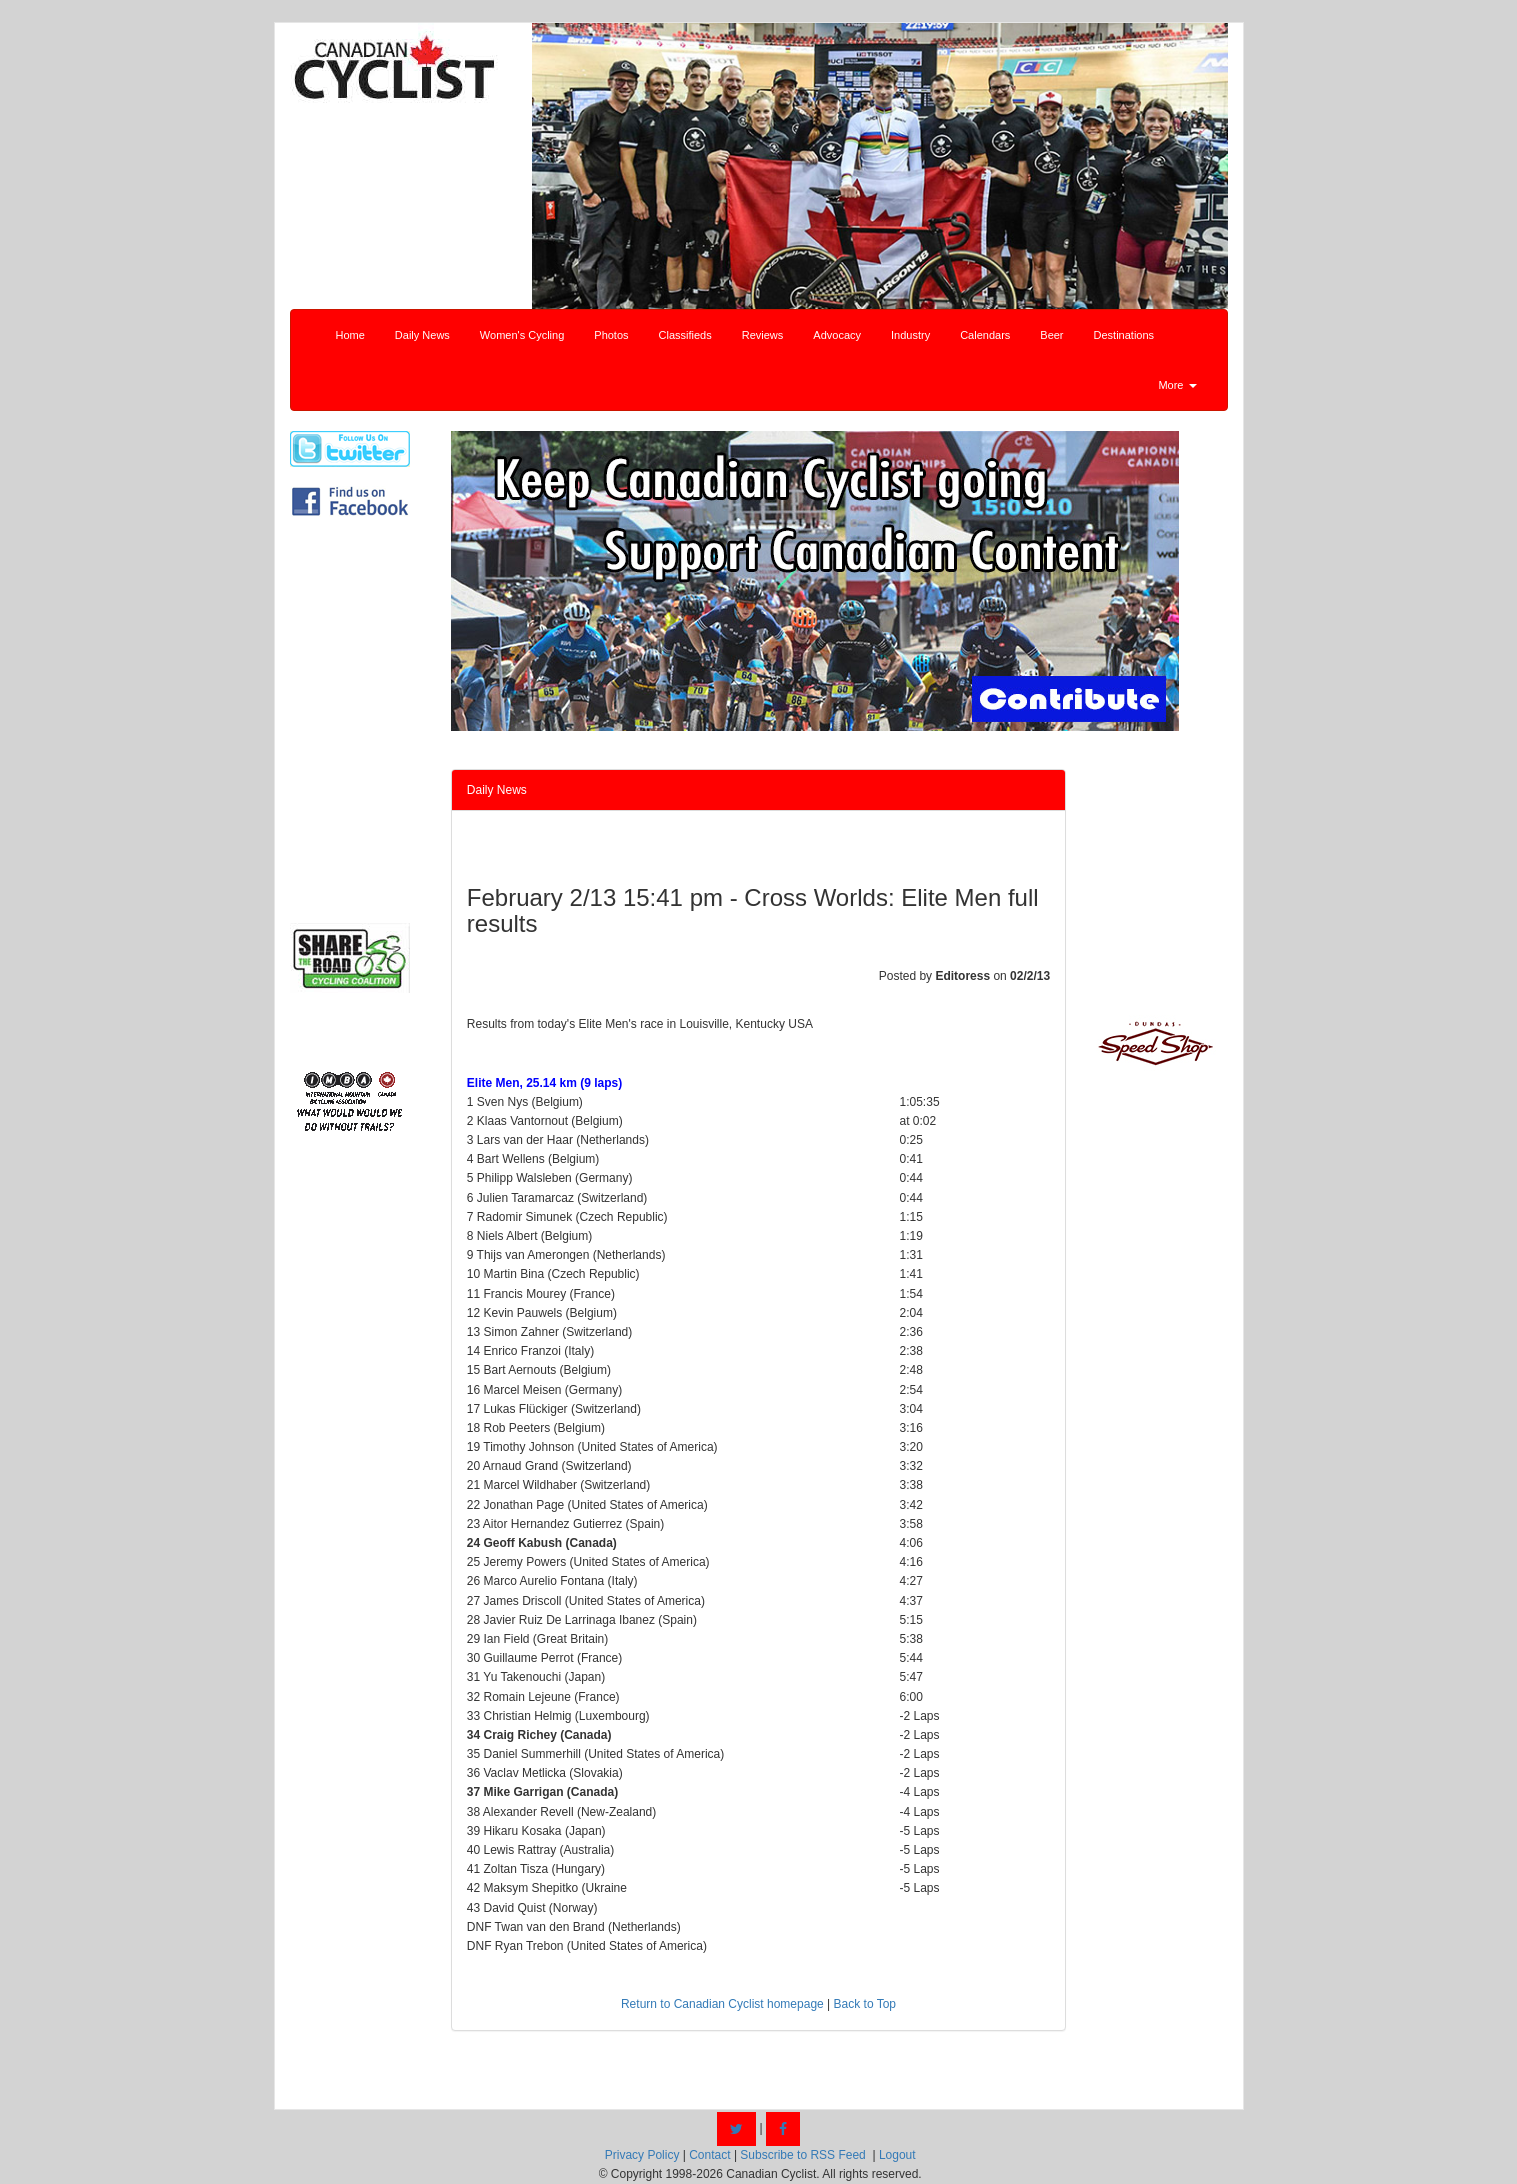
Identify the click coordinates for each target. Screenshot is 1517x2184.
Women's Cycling (522, 335)
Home (350, 335)
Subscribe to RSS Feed (802, 2155)
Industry (910, 335)
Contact (709, 2155)
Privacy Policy (642, 2155)
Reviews (763, 335)
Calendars (985, 335)
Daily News (422, 335)
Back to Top (865, 2004)
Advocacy (837, 335)
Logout (897, 2155)
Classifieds (685, 335)
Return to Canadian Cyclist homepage (722, 2004)
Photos (611, 335)
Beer (1051, 335)
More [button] (1177, 385)
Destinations (1124, 335)
